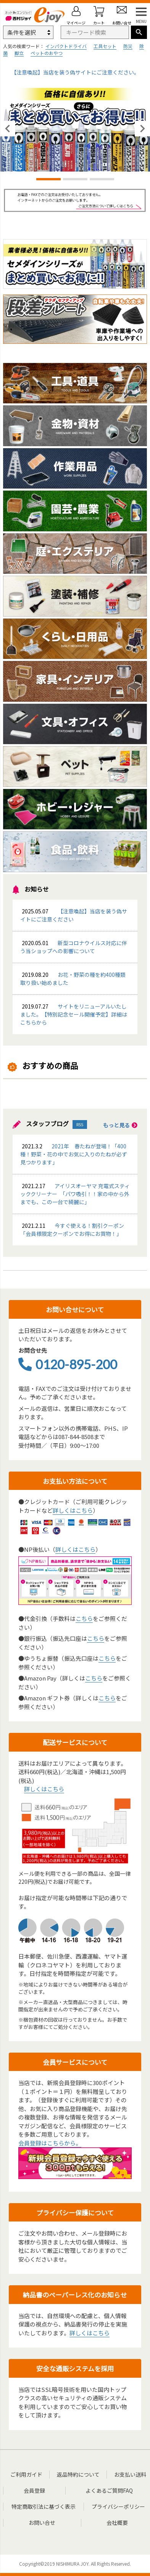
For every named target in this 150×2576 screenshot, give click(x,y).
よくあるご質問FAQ (109, 2490)
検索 (139, 32)
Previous (7, 128)
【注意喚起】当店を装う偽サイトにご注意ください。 (75, 72)
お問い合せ (42, 2522)
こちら (84, 1618)
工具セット (105, 46)
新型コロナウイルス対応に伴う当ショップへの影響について (73, 947)
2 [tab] (75, 180)
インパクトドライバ (66, 46)
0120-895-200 (67, 1364)
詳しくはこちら (73, 1510)
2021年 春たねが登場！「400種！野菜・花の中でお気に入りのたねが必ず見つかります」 (73, 1154)
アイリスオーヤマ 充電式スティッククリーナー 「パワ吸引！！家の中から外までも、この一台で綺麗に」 (75, 1194)
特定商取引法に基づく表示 (43, 2506)
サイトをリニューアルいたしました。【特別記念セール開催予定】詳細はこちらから (73, 1014)
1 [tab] (48, 180)
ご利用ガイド (26, 2474)
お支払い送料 (130, 2474)
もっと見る (120, 1125)
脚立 (19, 53)
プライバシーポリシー (118, 2506)
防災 (127, 46)
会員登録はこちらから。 (49, 2143)
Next (142, 128)
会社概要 (117, 2522)
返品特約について (78, 2474)
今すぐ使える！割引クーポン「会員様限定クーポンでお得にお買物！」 (72, 1229)
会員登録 (34, 2490)
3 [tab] (102, 180)
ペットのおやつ (47, 53)
